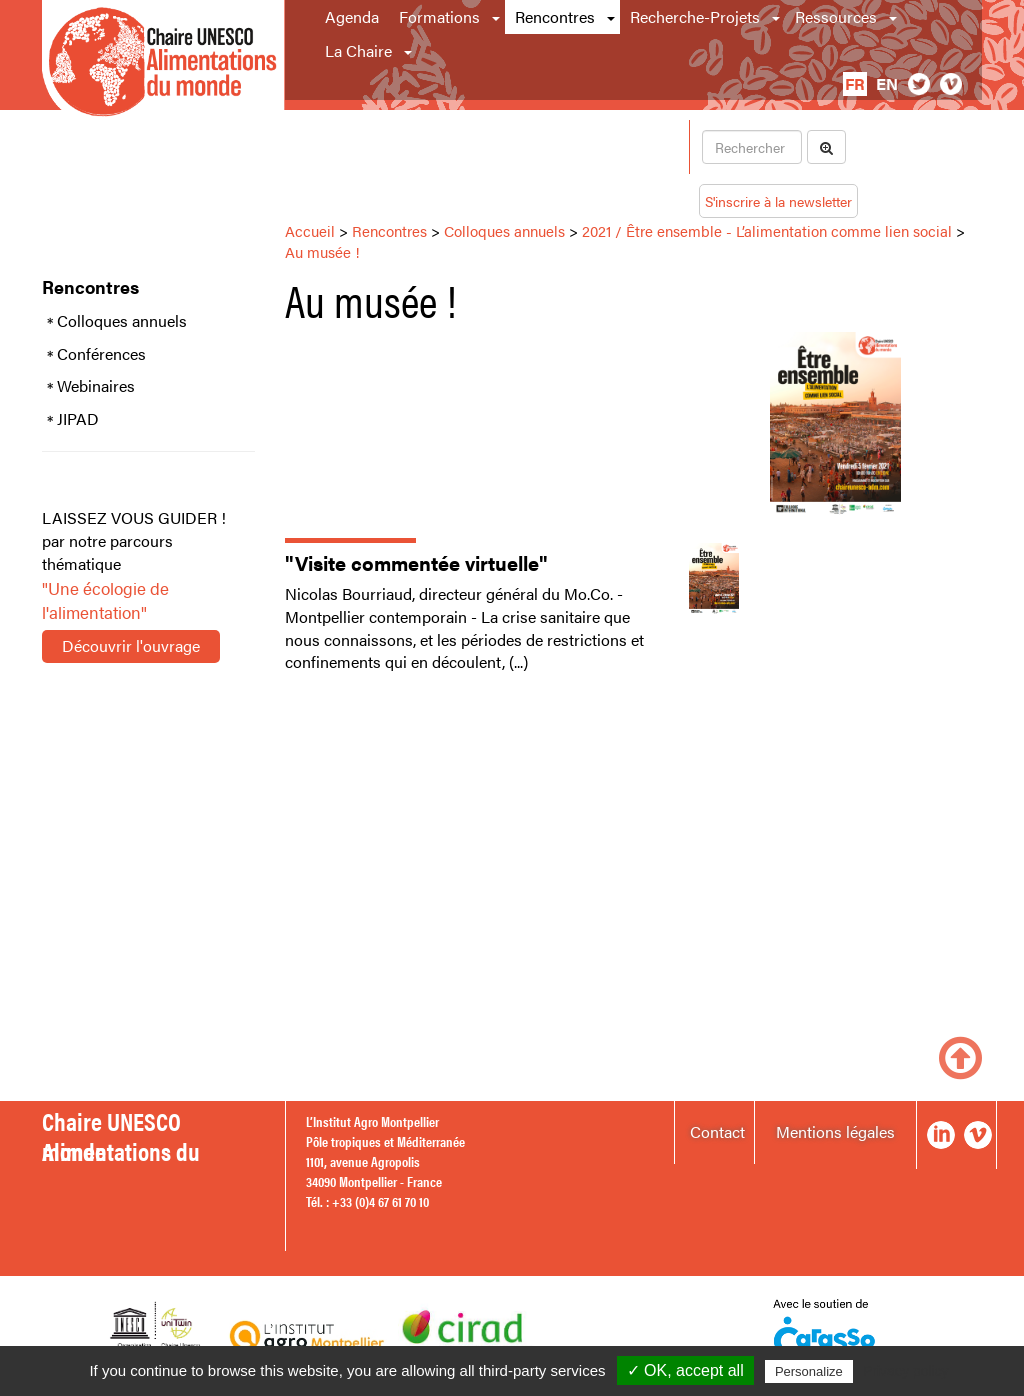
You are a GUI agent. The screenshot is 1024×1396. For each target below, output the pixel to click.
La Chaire (358, 50)
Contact (717, 1131)
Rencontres (555, 16)
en (887, 83)
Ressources (836, 16)
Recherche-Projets (695, 16)
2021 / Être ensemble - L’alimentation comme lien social (767, 230)
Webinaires (96, 386)
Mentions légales (835, 1131)
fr (855, 83)
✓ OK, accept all (685, 1370)
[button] (497, 17)
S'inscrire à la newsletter (778, 201)
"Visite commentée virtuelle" (416, 562)
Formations (439, 16)
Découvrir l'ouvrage (131, 645)
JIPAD (78, 419)
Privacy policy (906, 1371)
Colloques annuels (122, 321)
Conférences (101, 354)
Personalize (809, 1371)
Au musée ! (322, 251)
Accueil (310, 230)
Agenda (352, 16)
